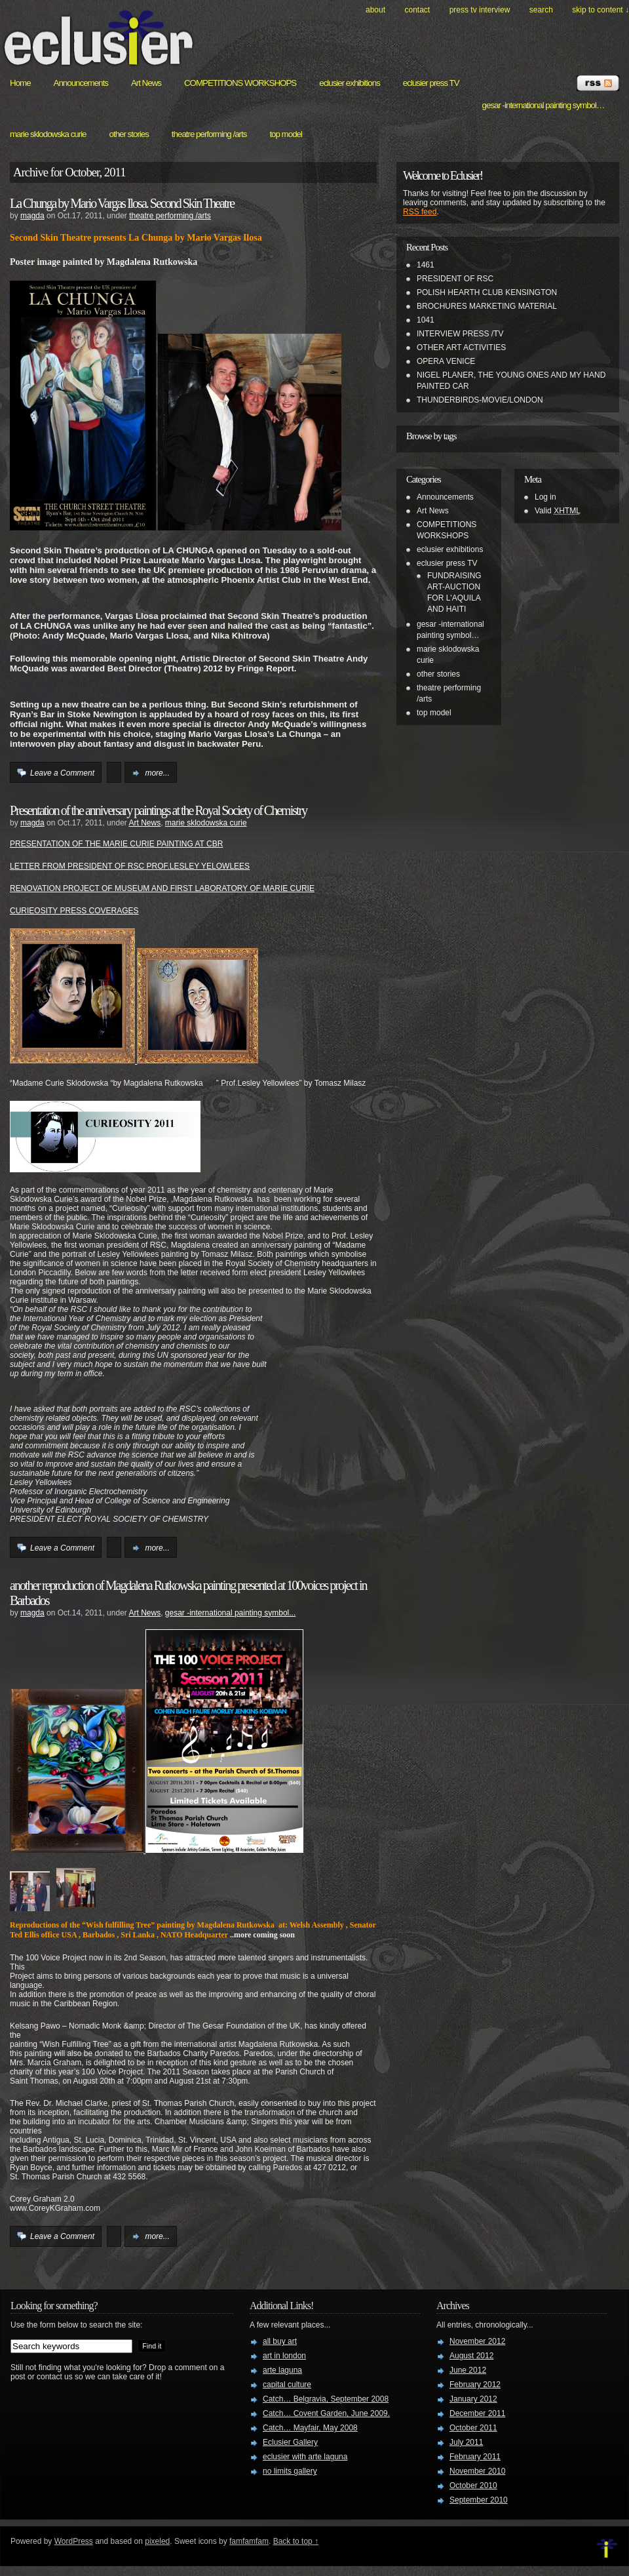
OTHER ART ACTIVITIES (461, 347)
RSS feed (419, 211)
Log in (545, 497)
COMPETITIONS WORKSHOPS (240, 83)
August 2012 (471, 2355)
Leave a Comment (62, 773)
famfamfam (249, 2541)
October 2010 (473, 2485)
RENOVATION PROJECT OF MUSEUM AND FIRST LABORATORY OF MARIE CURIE (162, 888)
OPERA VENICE (446, 361)
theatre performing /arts (209, 134)
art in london (284, 2355)
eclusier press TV (431, 83)
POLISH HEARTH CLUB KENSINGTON (487, 292)
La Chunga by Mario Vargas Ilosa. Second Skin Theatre (122, 203)
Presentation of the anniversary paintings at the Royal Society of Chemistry (158, 810)
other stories (129, 134)
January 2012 (473, 2399)
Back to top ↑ (295, 2541)
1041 (425, 320)
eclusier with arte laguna (305, 2456)
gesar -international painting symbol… (543, 105)
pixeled (157, 2541)
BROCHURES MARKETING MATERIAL (487, 306)
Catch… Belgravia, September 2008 (326, 2399)
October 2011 (473, 2427)
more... (157, 773)
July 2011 (466, 2442)
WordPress (73, 2541)
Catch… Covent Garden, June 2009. (326, 2413)
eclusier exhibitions (349, 83)
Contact (417, 9)
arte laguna (282, 2370)
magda (32, 215)
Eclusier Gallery (290, 2442)
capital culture (287, 2384)
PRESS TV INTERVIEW (479, 9)
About (375, 9)
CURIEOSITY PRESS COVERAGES (74, 910)
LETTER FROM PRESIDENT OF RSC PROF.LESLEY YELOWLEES (130, 866)
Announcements (81, 83)
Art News (146, 83)
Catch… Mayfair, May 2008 (310, 2427)
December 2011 (477, 2413)
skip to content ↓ (600, 9)
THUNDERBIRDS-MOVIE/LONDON (480, 400)
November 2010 (477, 2471)
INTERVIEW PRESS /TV (460, 333)
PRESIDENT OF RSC (455, 278)
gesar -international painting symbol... (230, 1612)
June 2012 (467, 2370)
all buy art (280, 2341)
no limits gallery (290, 2471)
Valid (558, 510)
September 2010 (478, 2500)
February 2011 (475, 2456)
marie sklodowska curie (48, 134)
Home (20, 83)
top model (285, 134)
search (541, 9)
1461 (425, 264)
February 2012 (475, 2384)
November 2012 (477, 2341)
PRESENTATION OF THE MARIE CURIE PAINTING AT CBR (116, 843)
